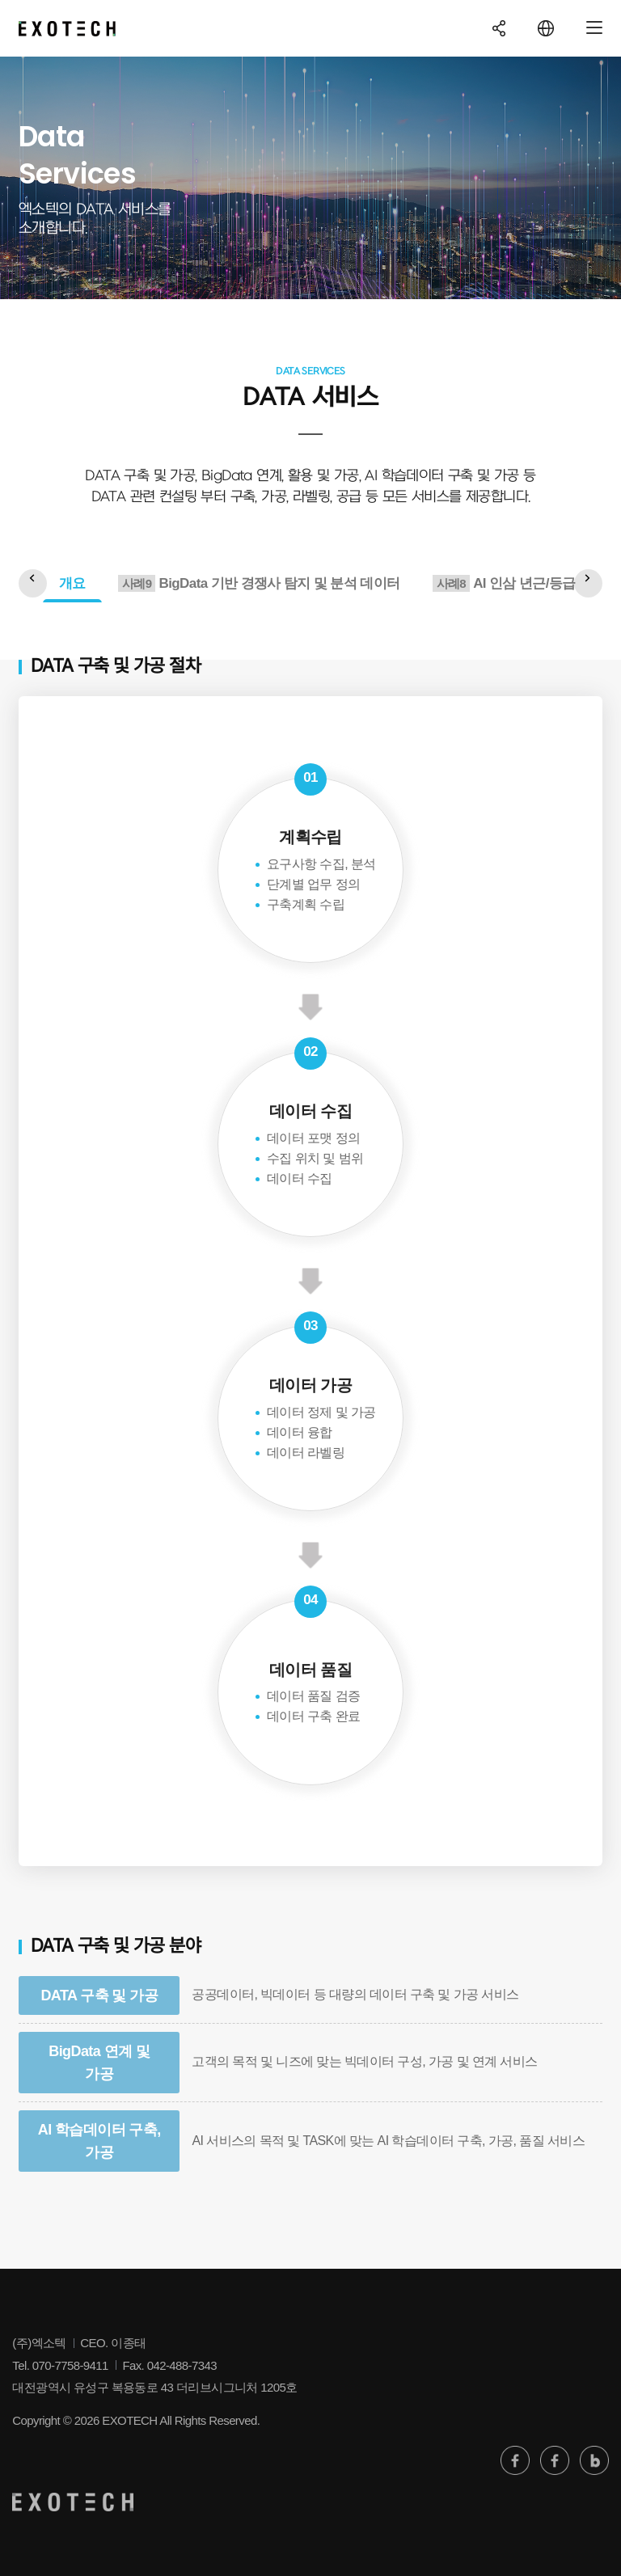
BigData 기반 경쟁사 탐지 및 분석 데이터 (259, 583)
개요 (72, 583)
